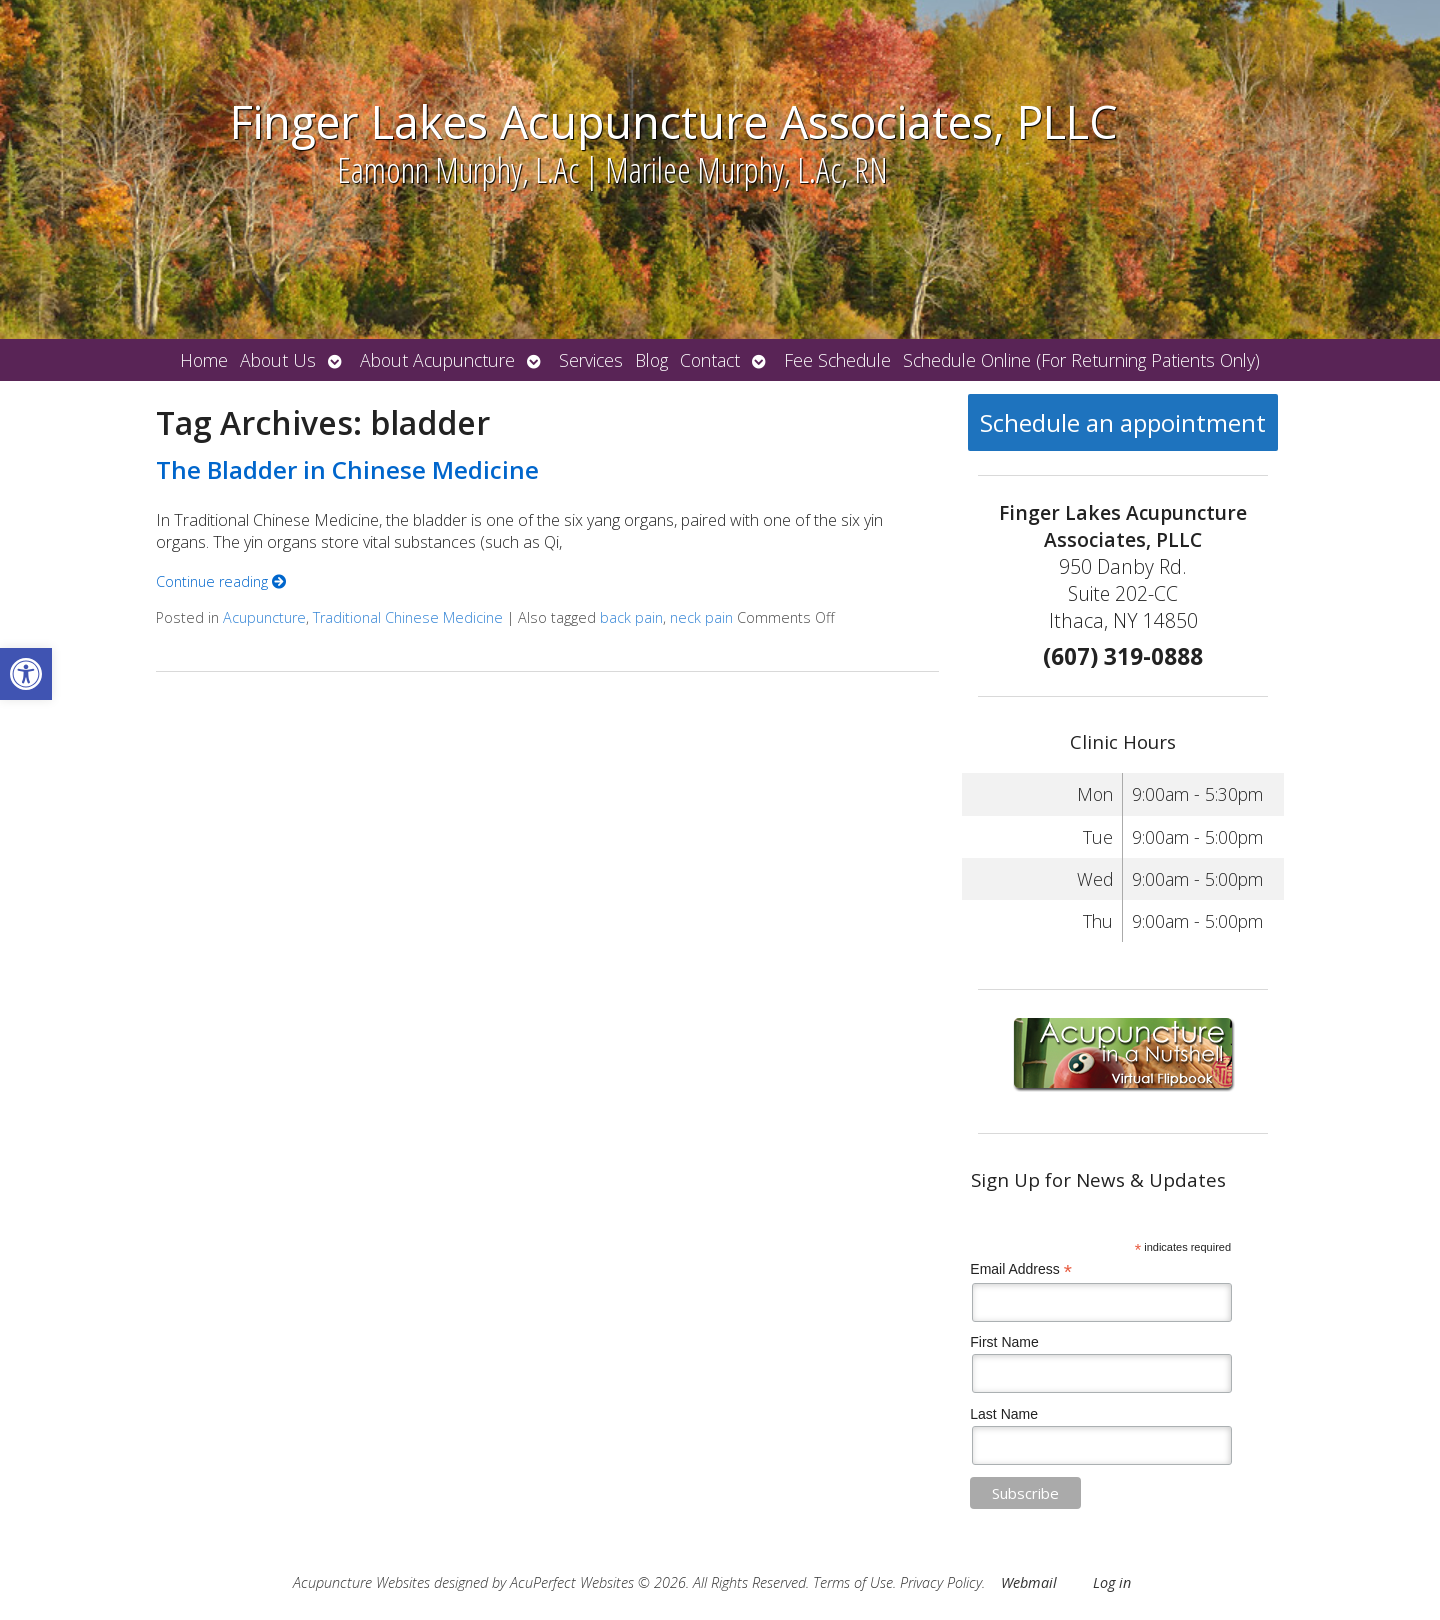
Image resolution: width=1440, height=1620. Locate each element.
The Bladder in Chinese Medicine (347, 469)
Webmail (1029, 1582)
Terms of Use (853, 1582)
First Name (1004, 1342)
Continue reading (221, 581)
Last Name (1004, 1414)
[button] (26, 674)
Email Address (1021, 1269)
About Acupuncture (437, 360)
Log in (1112, 1582)
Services (591, 360)
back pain (631, 617)
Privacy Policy (941, 1582)
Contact (710, 360)
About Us (278, 360)
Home (204, 360)
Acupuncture (264, 617)
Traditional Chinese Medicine (408, 617)
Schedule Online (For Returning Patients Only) (1081, 360)
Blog (651, 360)
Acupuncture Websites (361, 1582)
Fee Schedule (837, 360)
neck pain (701, 617)
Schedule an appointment (1123, 422)
